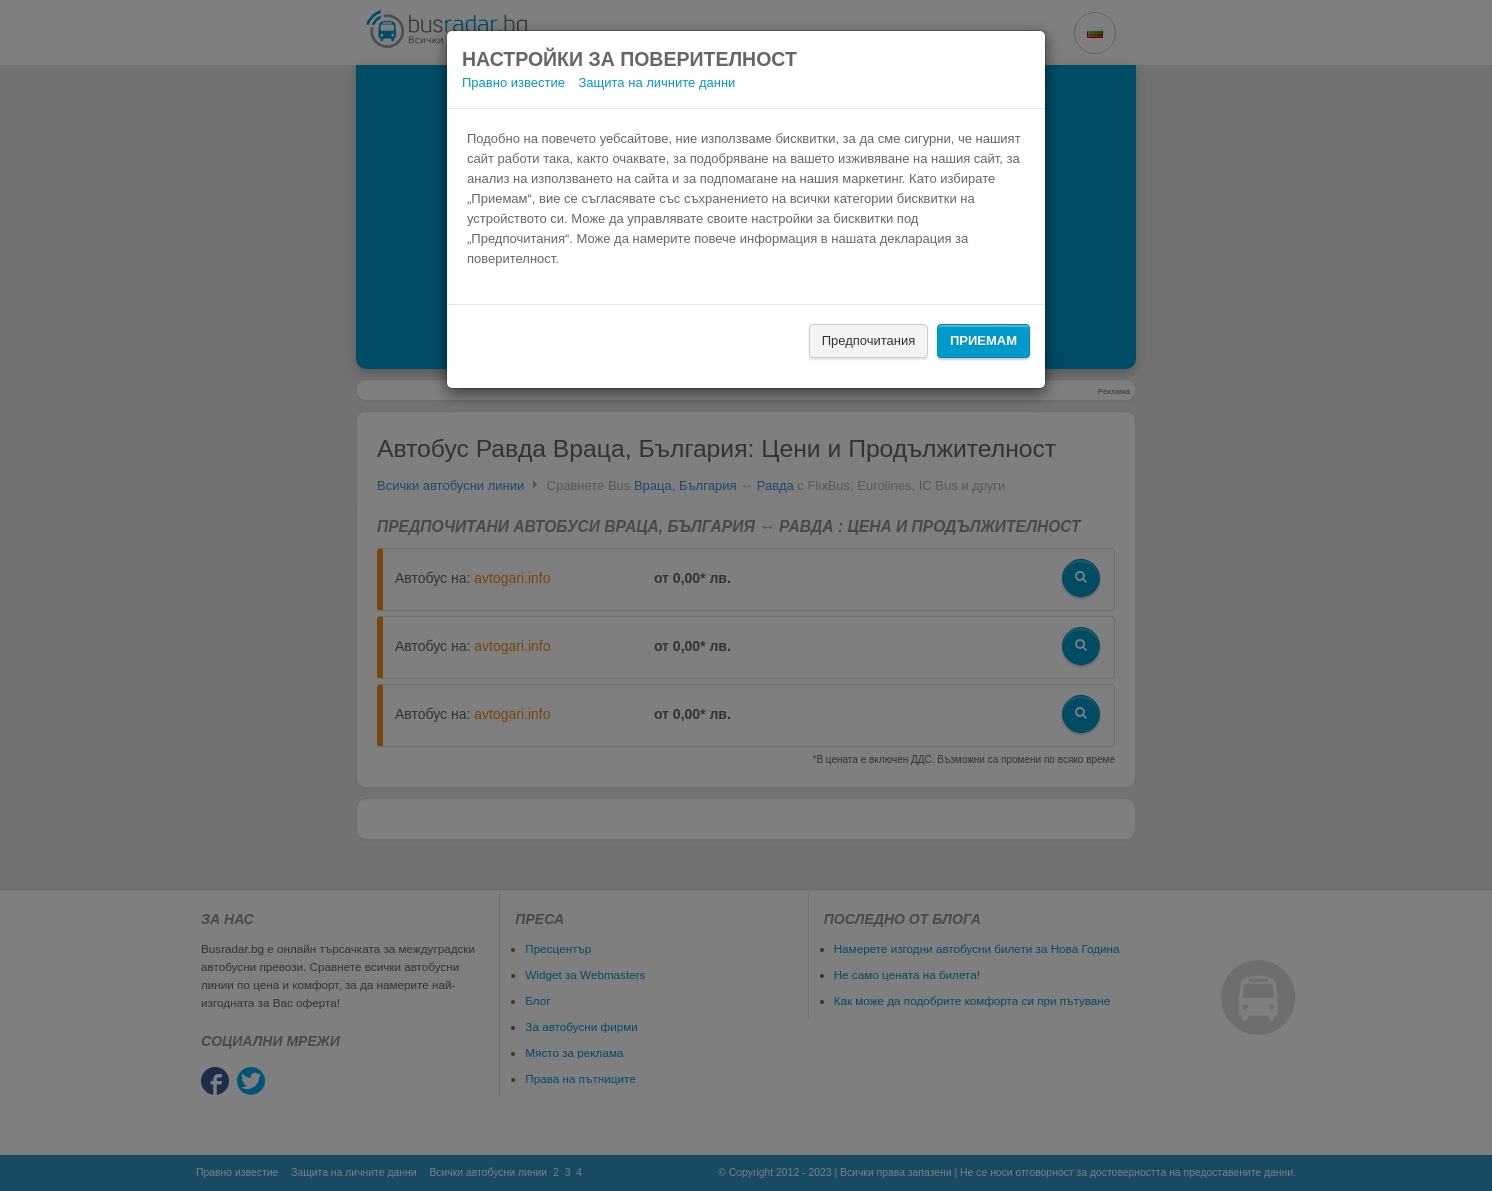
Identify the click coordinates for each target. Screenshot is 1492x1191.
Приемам (983, 340)
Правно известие (513, 82)
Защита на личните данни (657, 82)
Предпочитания (869, 340)
